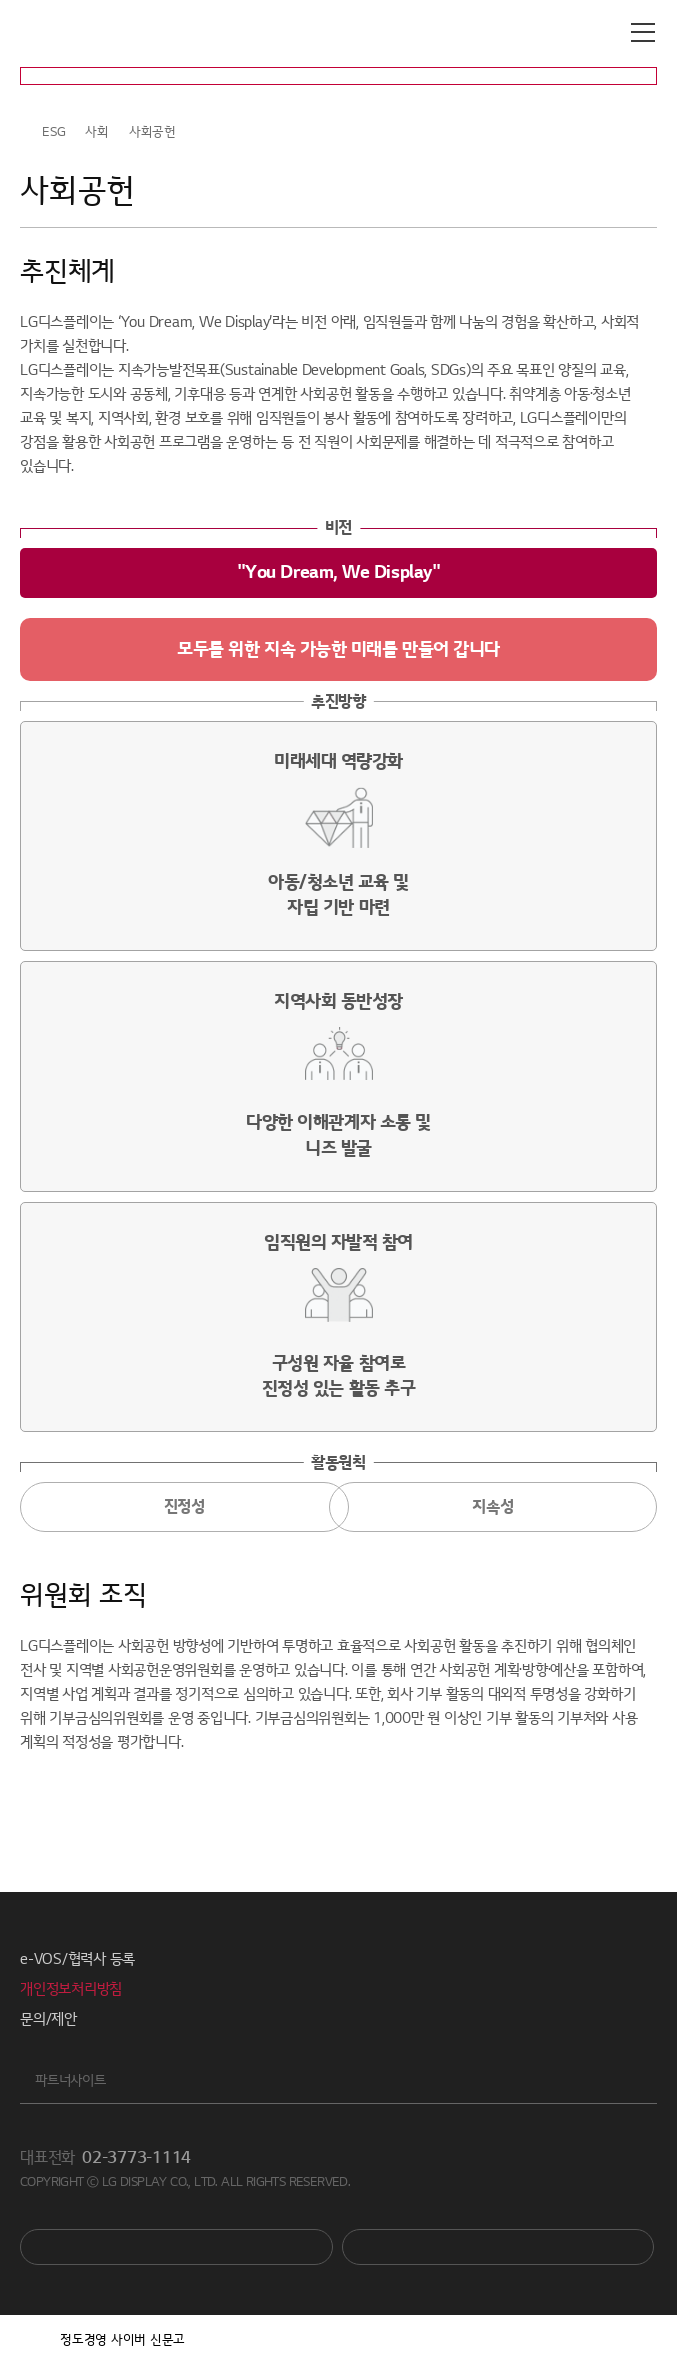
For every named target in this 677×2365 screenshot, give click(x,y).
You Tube (176, 2247)
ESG (53, 132)
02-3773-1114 (136, 2158)
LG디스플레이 (104, 33)
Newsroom (498, 2247)
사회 (97, 132)
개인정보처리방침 (71, 1989)
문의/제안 (48, 2019)
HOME (28, 132)
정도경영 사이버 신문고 (122, 2340)
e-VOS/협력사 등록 (77, 1959)
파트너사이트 (70, 2080)
